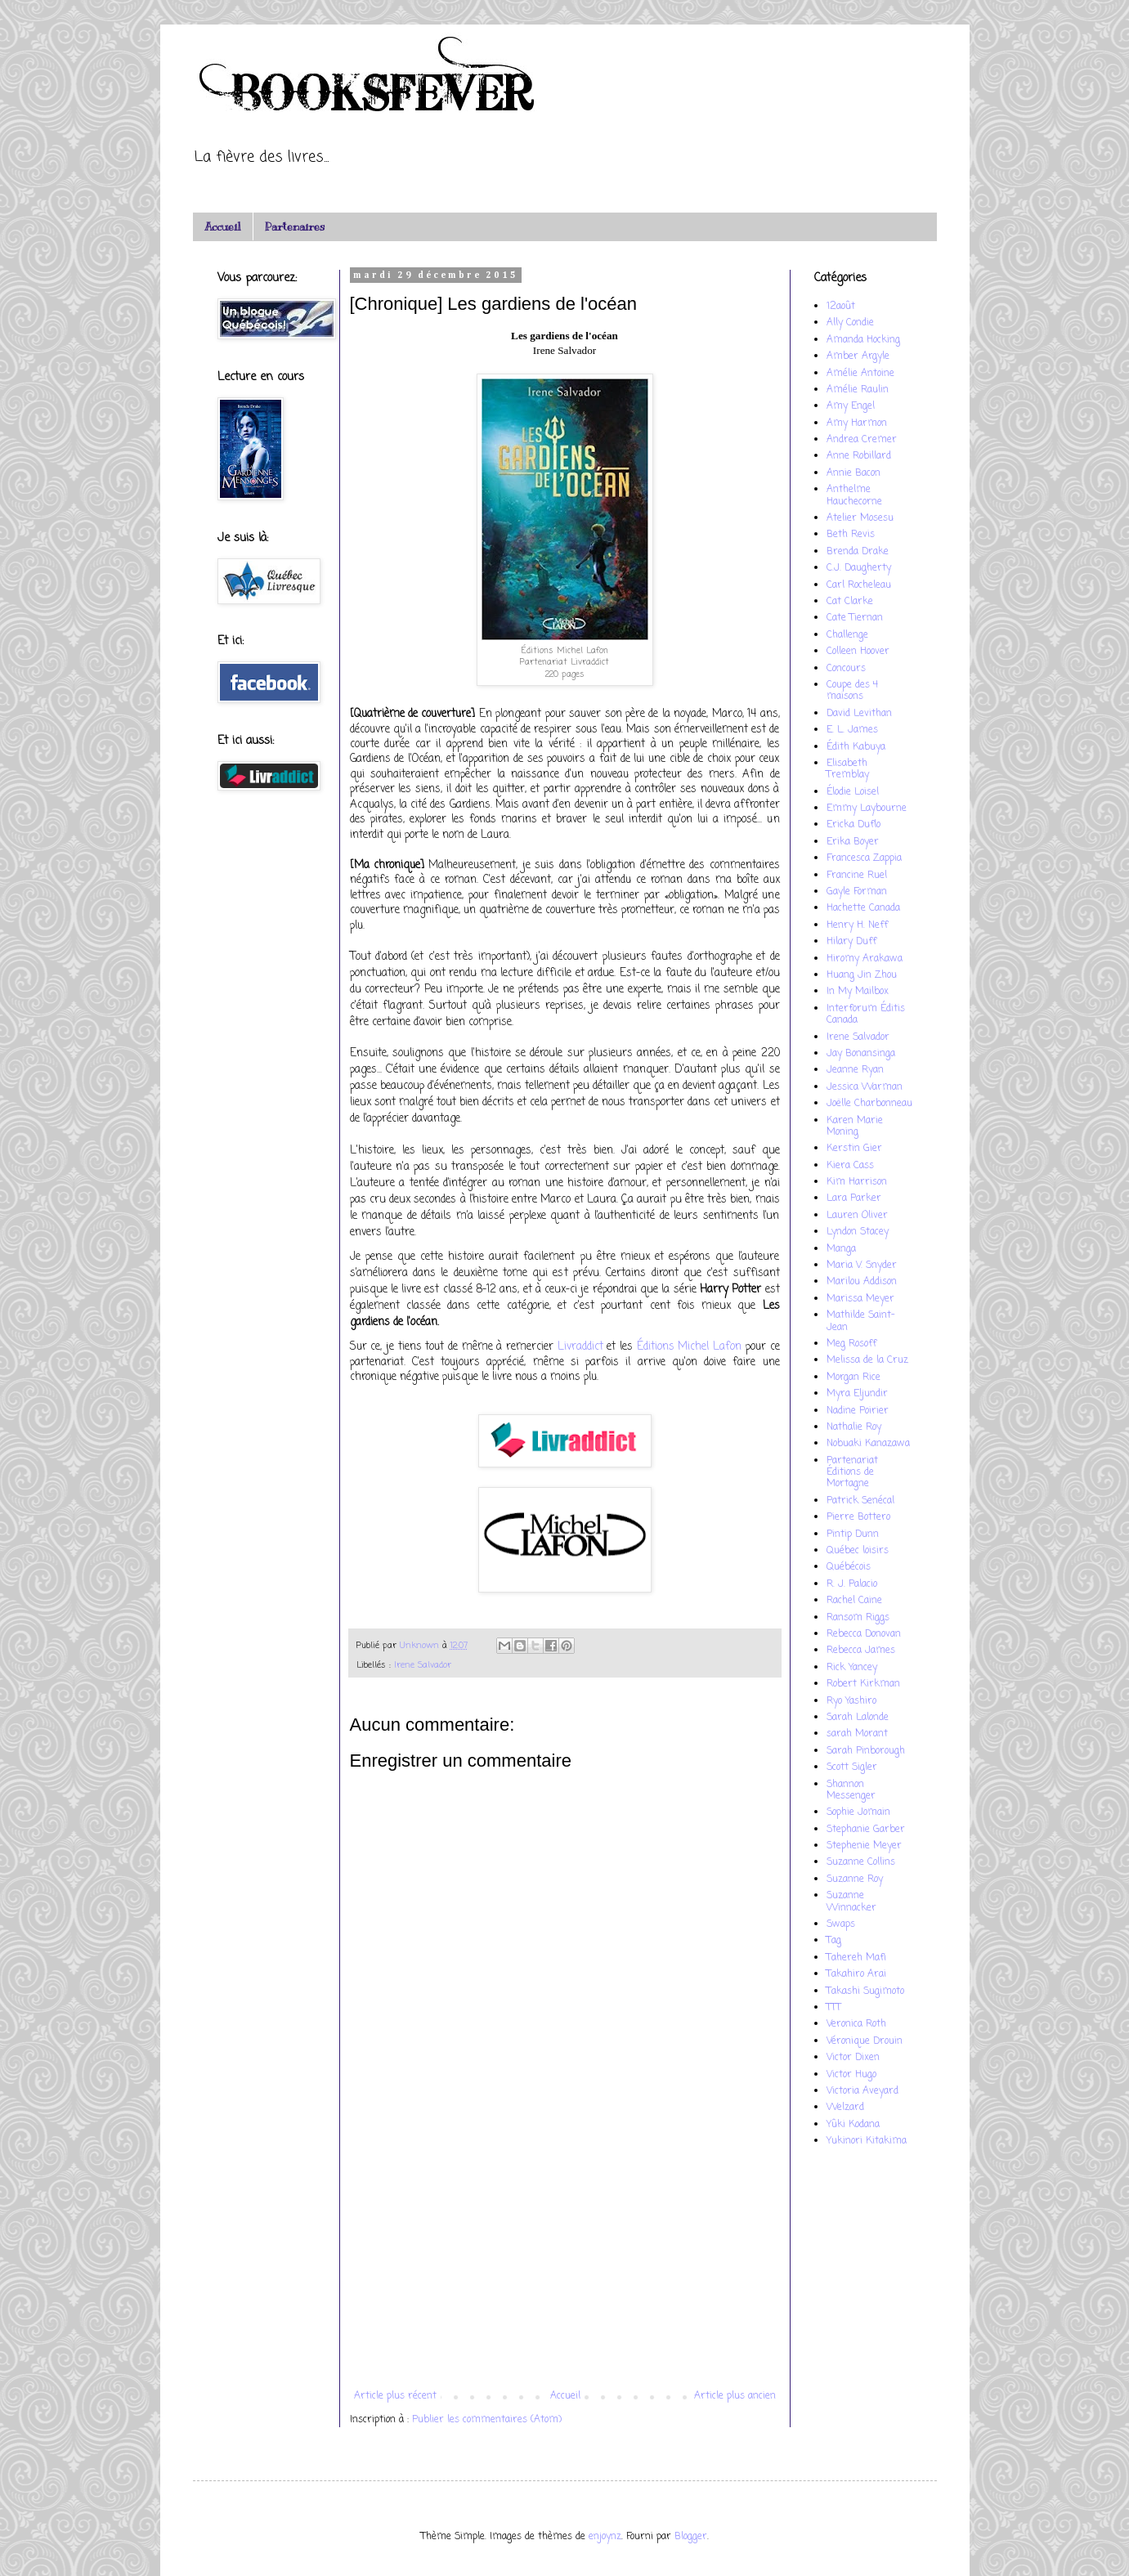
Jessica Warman (865, 1087)
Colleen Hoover (858, 651)
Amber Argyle (858, 356)
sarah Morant (857, 1734)
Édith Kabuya (856, 747)
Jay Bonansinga (861, 1053)
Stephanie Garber (866, 1829)
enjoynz (605, 2536)
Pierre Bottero (858, 1517)
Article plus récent (395, 2396)
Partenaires (295, 227)
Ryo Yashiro (851, 1701)
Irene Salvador (422, 1665)
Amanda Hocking (863, 340)
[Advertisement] (565, 2255)
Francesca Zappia (864, 858)
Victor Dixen (853, 2057)
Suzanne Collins (861, 1862)
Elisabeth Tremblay (848, 769)
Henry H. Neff (857, 925)
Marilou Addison (862, 1282)
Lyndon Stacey (858, 1232)
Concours (846, 668)
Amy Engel (851, 406)
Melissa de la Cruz (867, 1360)
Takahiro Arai (856, 1974)
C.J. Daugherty (859, 568)
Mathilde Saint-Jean (861, 1321)
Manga (841, 1249)
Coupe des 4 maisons (852, 691)
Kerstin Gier (854, 1148)
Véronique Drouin (865, 2041)
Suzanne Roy (855, 1879)
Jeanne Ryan (855, 1070)
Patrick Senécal (860, 1501)
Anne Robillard (859, 456)
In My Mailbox (858, 991)
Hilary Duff (851, 941)
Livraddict (580, 1346)
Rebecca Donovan (864, 1634)
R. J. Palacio (852, 1584)
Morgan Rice (853, 1377)
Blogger (690, 2536)
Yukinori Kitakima (867, 2141)
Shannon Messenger (851, 1790)
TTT (834, 2007)
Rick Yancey (852, 1667)
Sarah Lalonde (858, 1717)
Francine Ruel (857, 875)
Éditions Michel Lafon (689, 1346)
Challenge (847, 635)
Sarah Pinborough (866, 1751)
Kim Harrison (857, 1182)
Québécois (849, 1567)
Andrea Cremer (862, 439)
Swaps (841, 1924)
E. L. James (852, 730)
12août (841, 306)
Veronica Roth (856, 2024)
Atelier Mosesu (860, 518)
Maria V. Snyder (862, 1265)
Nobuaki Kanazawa (868, 1443)
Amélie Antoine (860, 373)
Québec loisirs (858, 1550)
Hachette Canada (863, 908)
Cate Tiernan (855, 618)
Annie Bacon (853, 473)
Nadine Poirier (858, 1411)
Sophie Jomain (858, 1812)
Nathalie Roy (854, 1427)
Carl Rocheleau (859, 585)
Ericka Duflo (853, 825)
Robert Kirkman (863, 1684)
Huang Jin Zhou (862, 975)
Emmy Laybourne (867, 808)
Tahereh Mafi (856, 1958)
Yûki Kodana (853, 2124)
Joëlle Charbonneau (869, 1103)
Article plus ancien (735, 2396)
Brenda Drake (858, 551)
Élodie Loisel (853, 792)
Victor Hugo (851, 2075)
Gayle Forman (857, 892)
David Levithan (859, 713)
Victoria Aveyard (862, 2091)
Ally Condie (850, 323)
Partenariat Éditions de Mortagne (852, 1473)
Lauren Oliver (857, 1215)
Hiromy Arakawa (865, 959)
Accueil (222, 227)
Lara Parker (854, 1198)
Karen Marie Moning (855, 1126)
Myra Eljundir (857, 1394)
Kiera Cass (850, 1165)
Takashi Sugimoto (865, 1991)
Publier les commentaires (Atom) (487, 2419)
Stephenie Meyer (864, 1846)
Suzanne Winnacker (851, 1901)
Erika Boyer (853, 842)
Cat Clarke (850, 601)
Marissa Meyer (860, 1299)
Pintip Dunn (853, 1534)
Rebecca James (861, 1650)
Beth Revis (851, 534)
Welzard (845, 2107)
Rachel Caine (854, 1600)
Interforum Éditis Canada (866, 1014)
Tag (834, 1940)
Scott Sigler (852, 1767)
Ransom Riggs (858, 1618)
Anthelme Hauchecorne (854, 495)
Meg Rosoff (851, 1344)
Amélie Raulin (858, 390)
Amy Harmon (857, 423)
